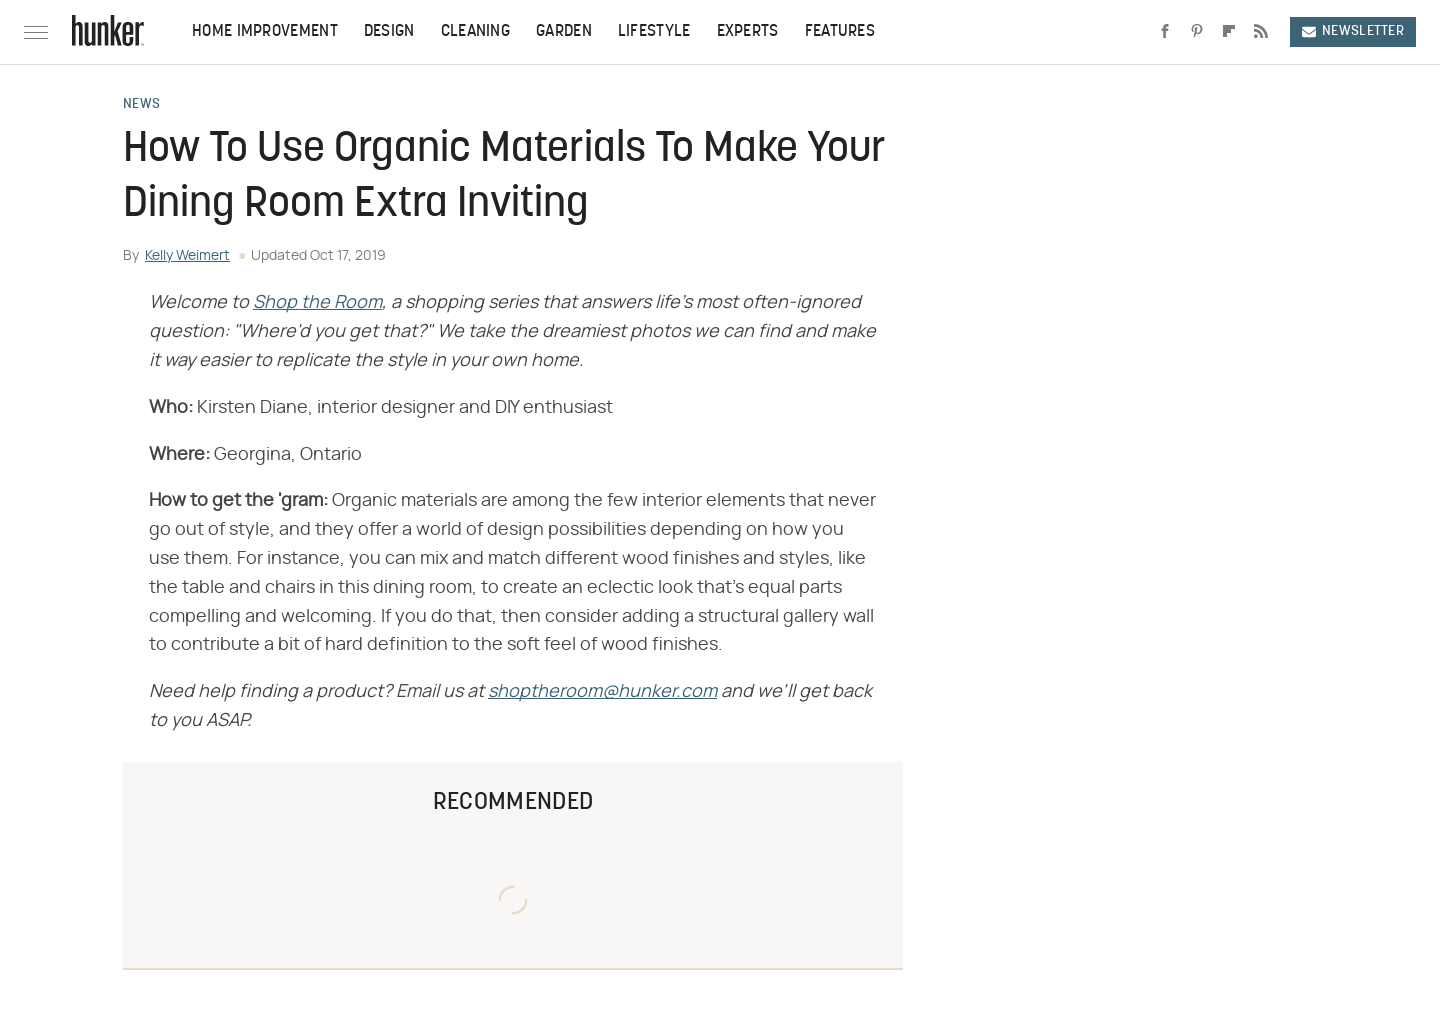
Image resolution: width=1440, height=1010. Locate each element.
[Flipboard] (1229, 32)
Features (840, 32)
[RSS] (1261, 32)
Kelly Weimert (187, 256)
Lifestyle (654, 32)
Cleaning (475, 32)
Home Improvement (265, 32)
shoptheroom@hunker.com (602, 692)
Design (389, 32)
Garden (564, 32)
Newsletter (1353, 31)
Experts (748, 32)
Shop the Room (317, 303)
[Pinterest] (1197, 32)
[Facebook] (1165, 32)
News (141, 105)
